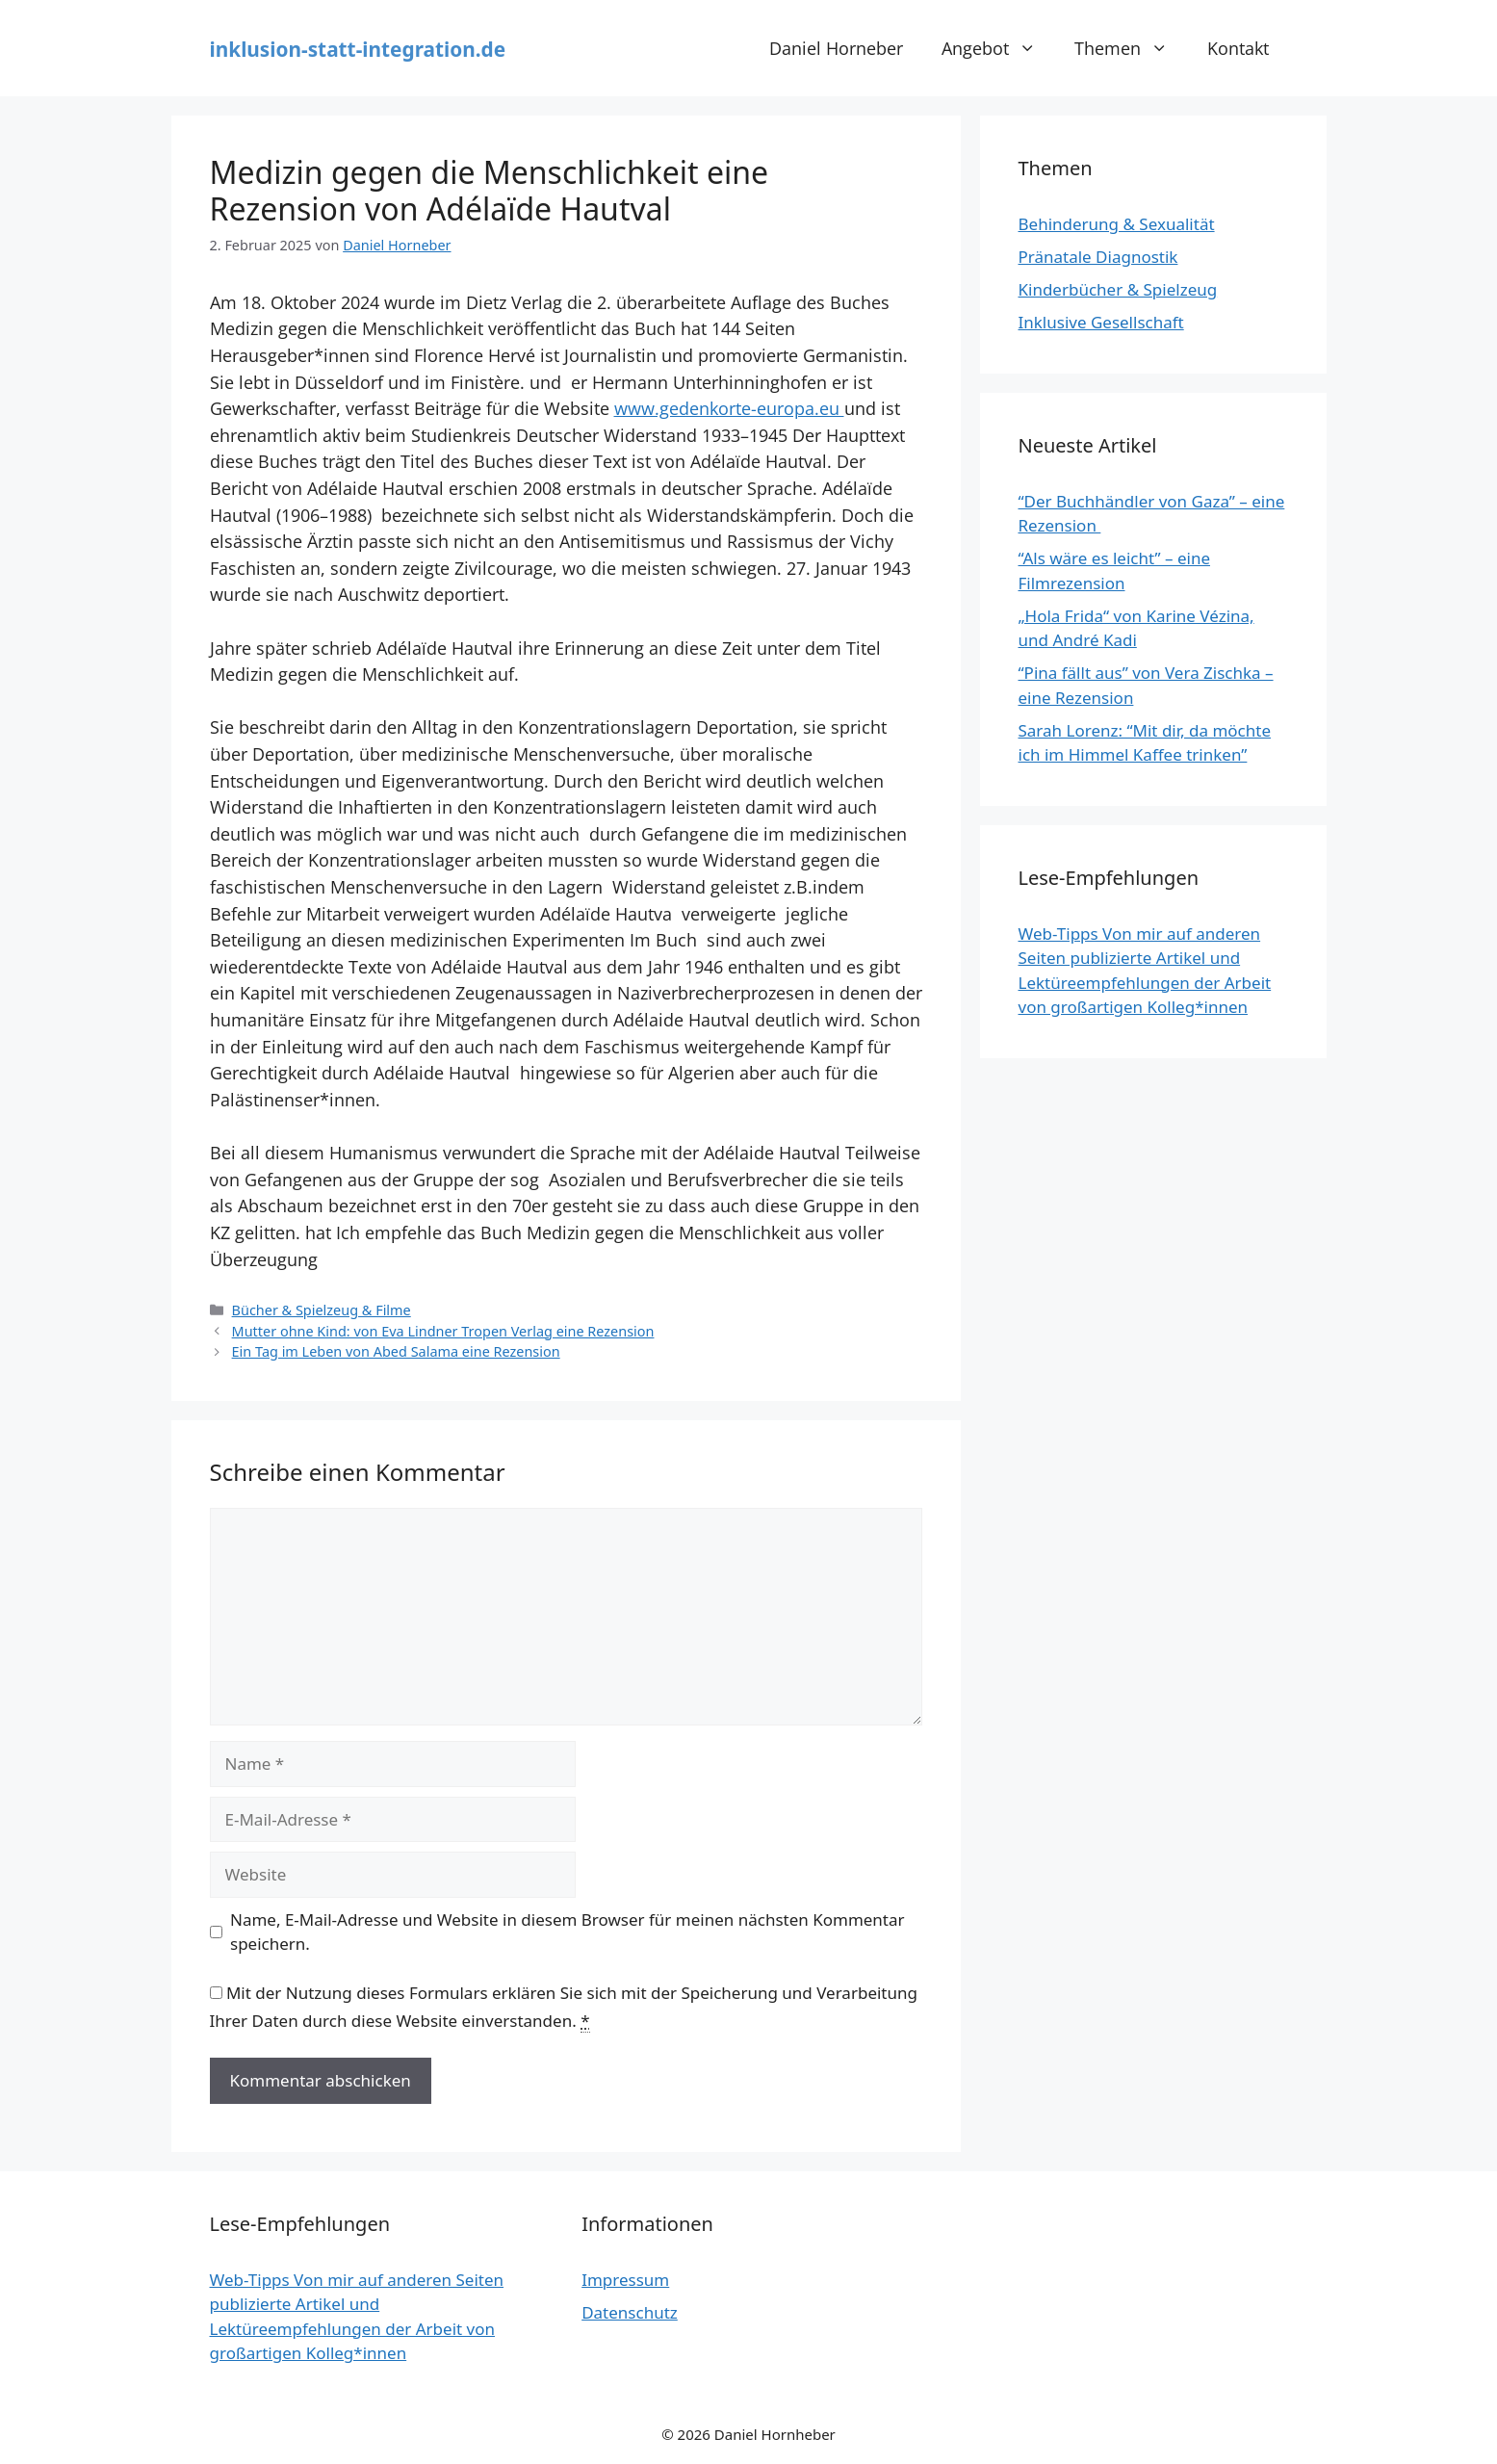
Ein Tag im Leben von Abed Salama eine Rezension (396, 1351)
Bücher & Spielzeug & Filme (321, 1310)
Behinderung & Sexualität (1117, 224)
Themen (1130, 48)
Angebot (998, 48)
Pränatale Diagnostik (1098, 257)
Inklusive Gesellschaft (1101, 322)
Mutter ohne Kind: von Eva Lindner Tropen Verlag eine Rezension (443, 1331)
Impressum (625, 2280)
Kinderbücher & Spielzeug (1118, 289)
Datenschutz (629, 2312)
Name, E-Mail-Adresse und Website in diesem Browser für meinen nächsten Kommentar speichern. (567, 1932)
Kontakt (1238, 48)
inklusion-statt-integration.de (358, 49)
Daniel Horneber (836, 48)
